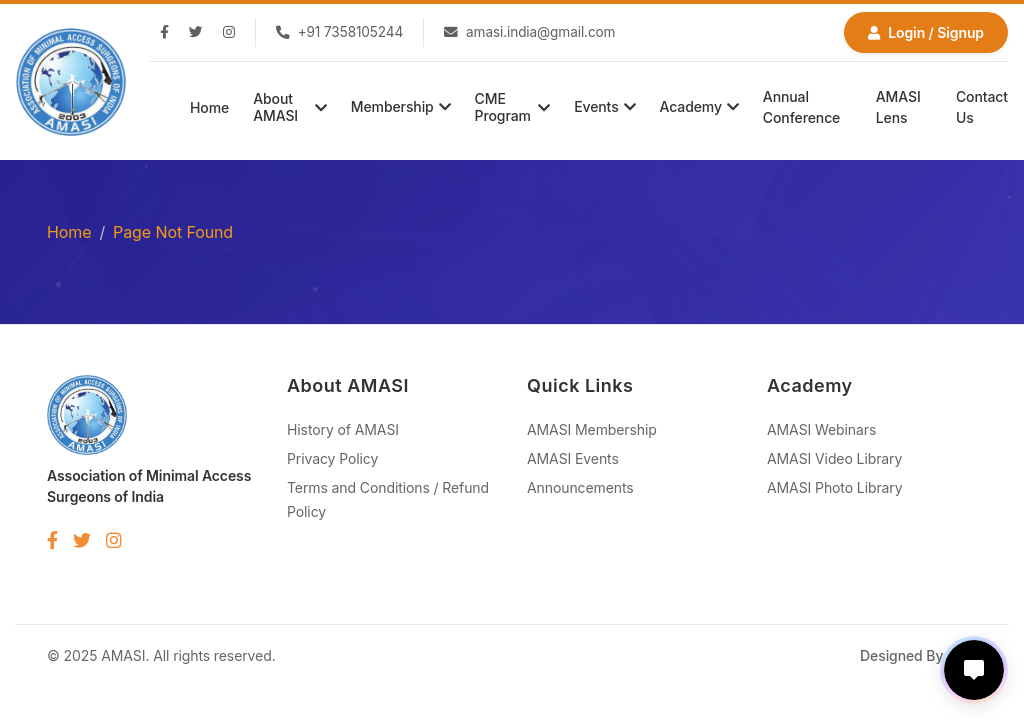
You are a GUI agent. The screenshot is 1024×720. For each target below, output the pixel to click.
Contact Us (982, 107)
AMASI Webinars (821, 429)
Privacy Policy (332, 458)
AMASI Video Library (834, 458)
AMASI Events (573, 458)
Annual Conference (801, 107)
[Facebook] (164, 33)
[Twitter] (196, 33)
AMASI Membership (592, 429)
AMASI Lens (898, 107)
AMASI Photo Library (835, 487)
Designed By (918, 655)
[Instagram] (229, 33)
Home (209, 107)
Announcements (580, 487)
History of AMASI (343, 429)
